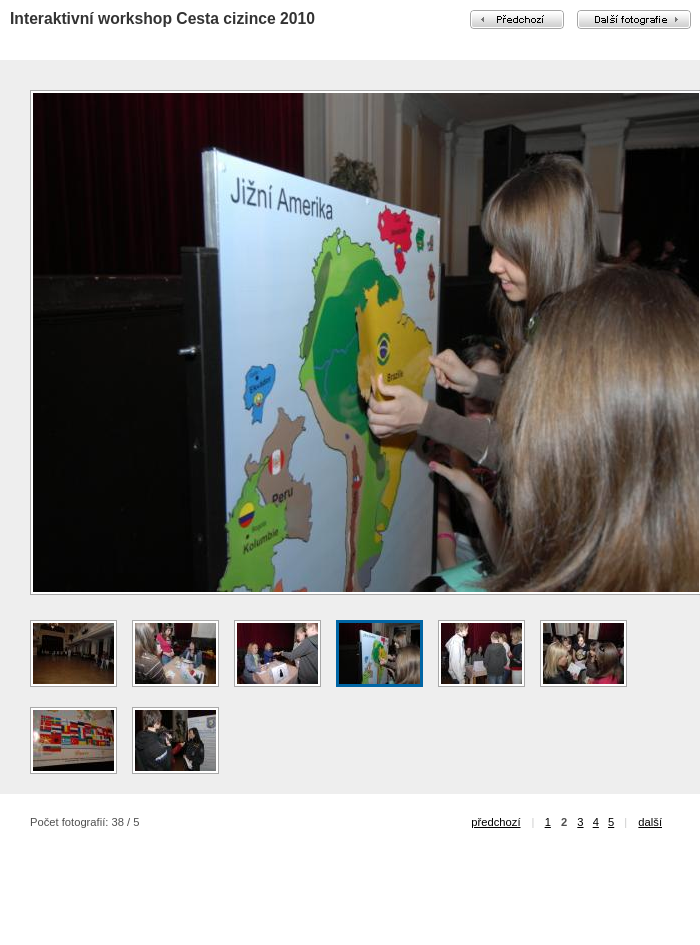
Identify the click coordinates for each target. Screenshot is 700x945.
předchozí (495, 822)
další (650, 822)
